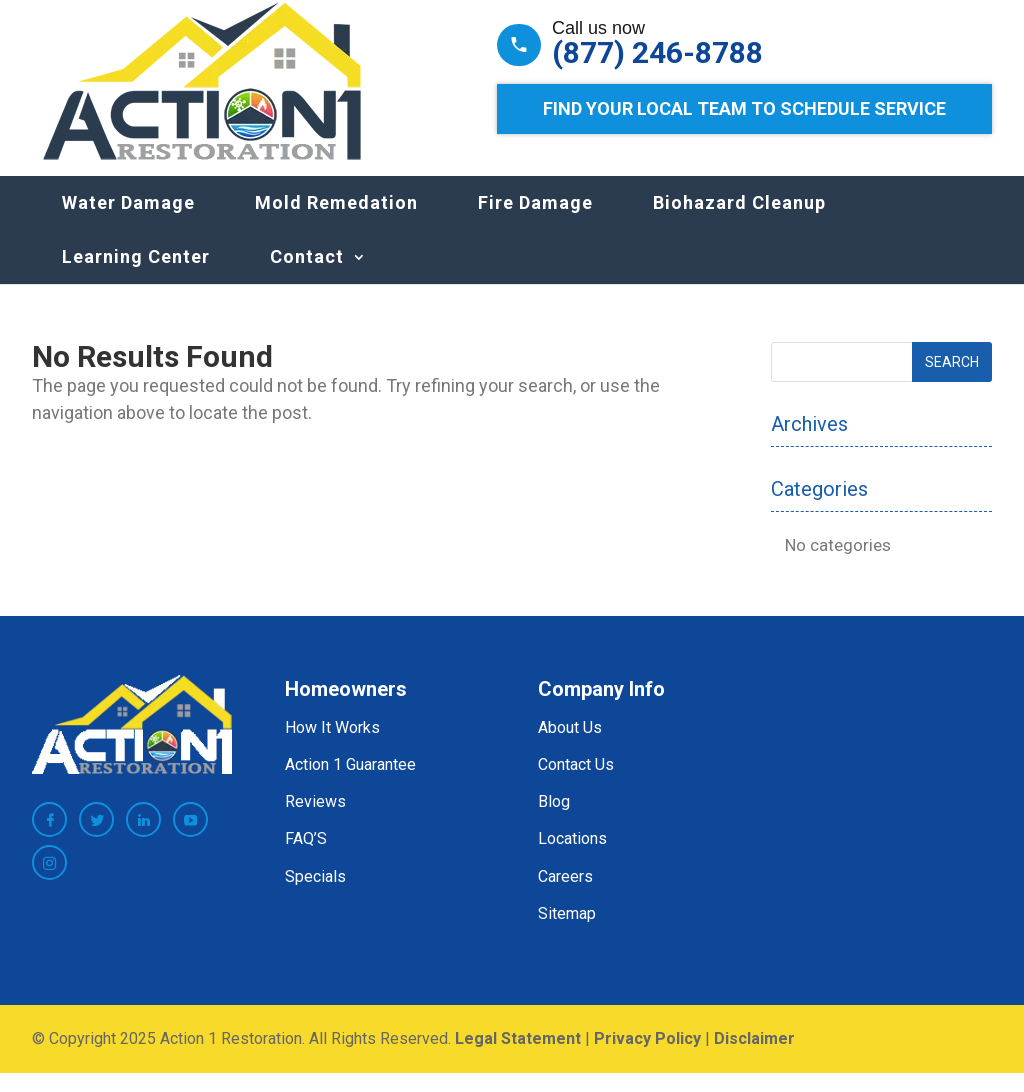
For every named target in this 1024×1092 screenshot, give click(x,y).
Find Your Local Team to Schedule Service (744, 108)
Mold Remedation (336, 222)
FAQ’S (306, 858)
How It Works (332, 747)
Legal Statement (518, 1058)
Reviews (315, 821)
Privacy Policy (647, 1058)
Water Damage (128, 222)
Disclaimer (754, 1058)
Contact (307, 276)
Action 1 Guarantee (350, 784)
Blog (554, 821)
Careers (565, 895)
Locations (572, 858)
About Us (570, 747)
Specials (315, 895)
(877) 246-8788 (657, 53)
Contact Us (576, 784)
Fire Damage (535, 222)
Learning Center (136, 276)
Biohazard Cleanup (739, 222)
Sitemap (567, 933)
